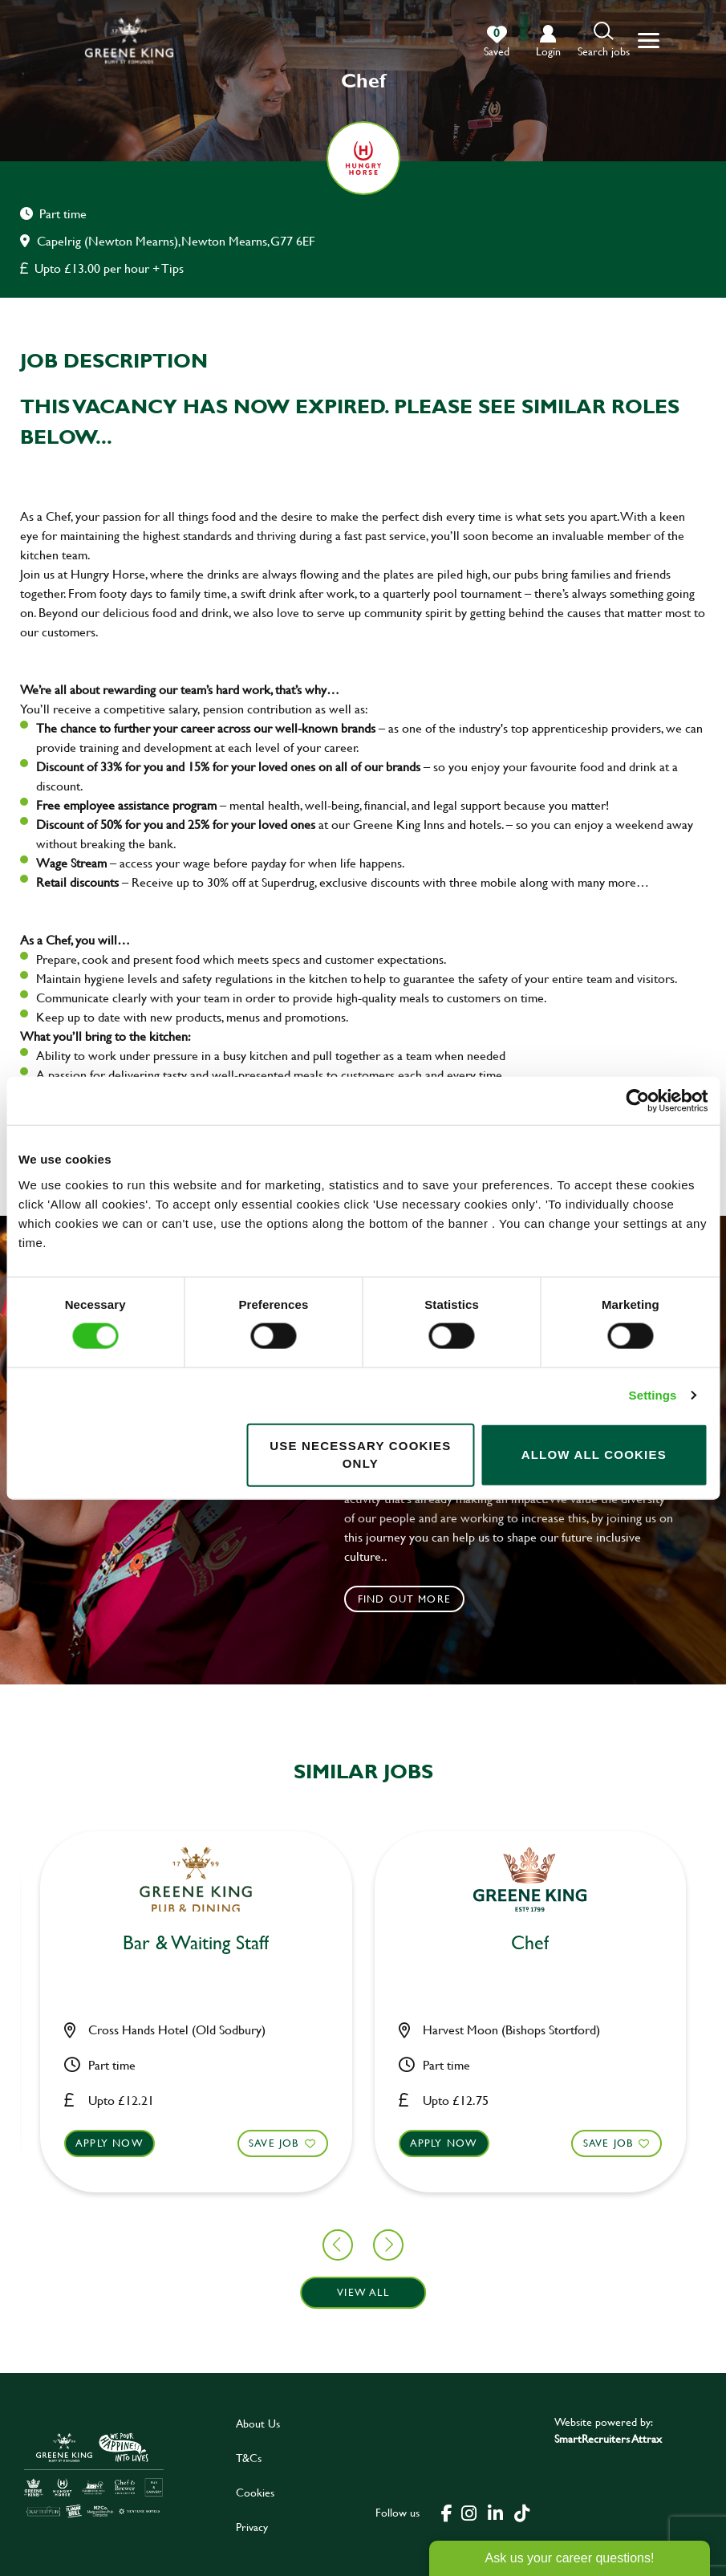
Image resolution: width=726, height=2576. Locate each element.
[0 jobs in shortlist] (496, 41)
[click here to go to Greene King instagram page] (469, 2512)
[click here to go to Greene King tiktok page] (522, 2512)
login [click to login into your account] (548, 51)
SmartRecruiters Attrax (608, 2438)
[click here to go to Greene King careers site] (94, 2474)
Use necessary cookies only (360, 1454)
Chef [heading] (29, 1943)
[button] (604, 40)
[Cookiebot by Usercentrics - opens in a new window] (637, 1101)
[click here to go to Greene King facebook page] (447, 2512)
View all (363, 2292)
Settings (653, 1395)
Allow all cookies (594, 1454)
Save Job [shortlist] (107, 2142)
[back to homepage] (129, 40)
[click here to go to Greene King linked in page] (496, 2512)
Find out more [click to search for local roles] (405, 1598)
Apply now (276, 2142)
